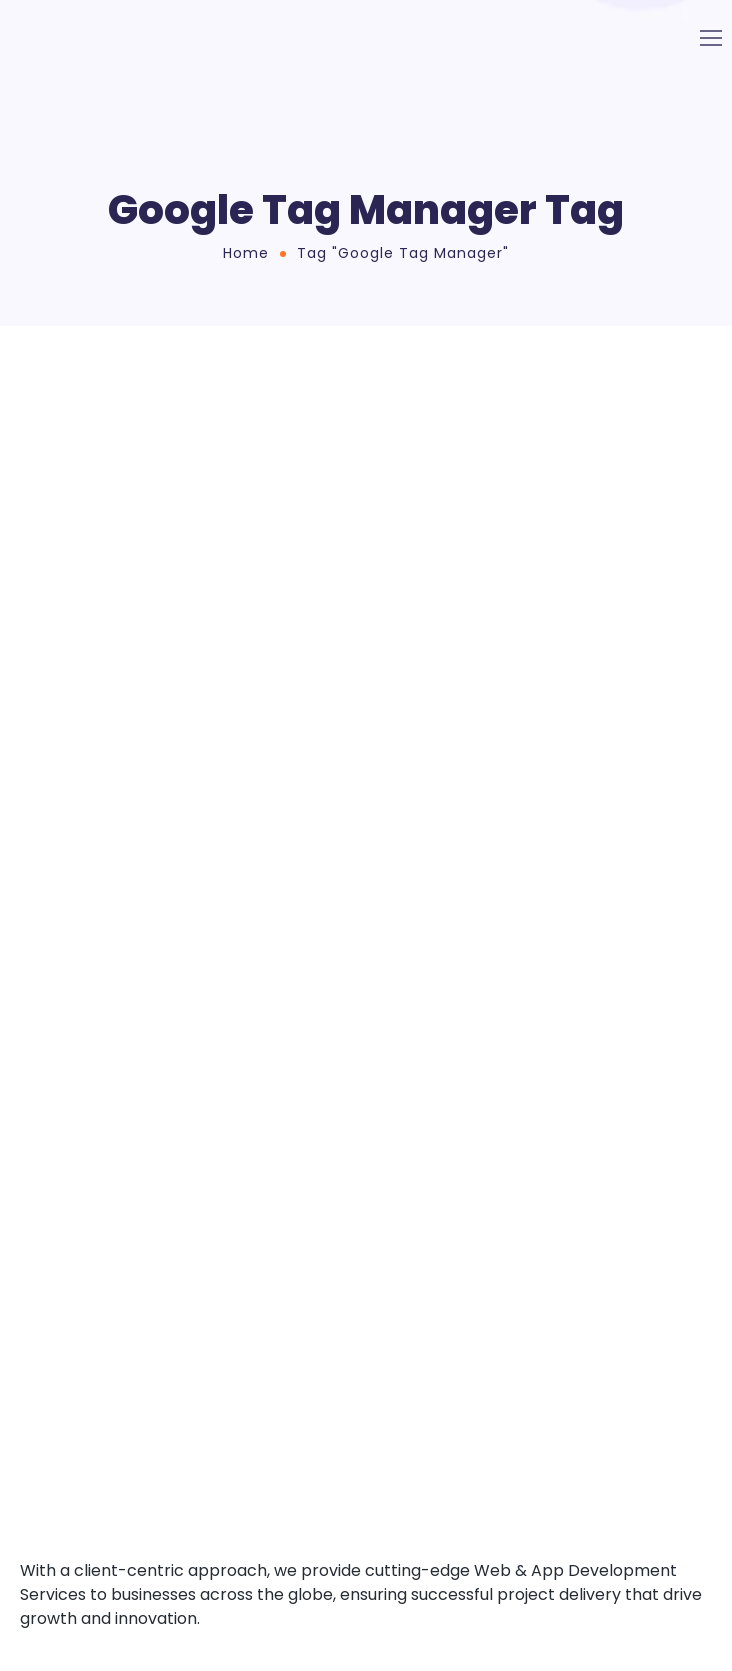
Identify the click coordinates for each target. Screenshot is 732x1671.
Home (246, 253)
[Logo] (115, 37)
